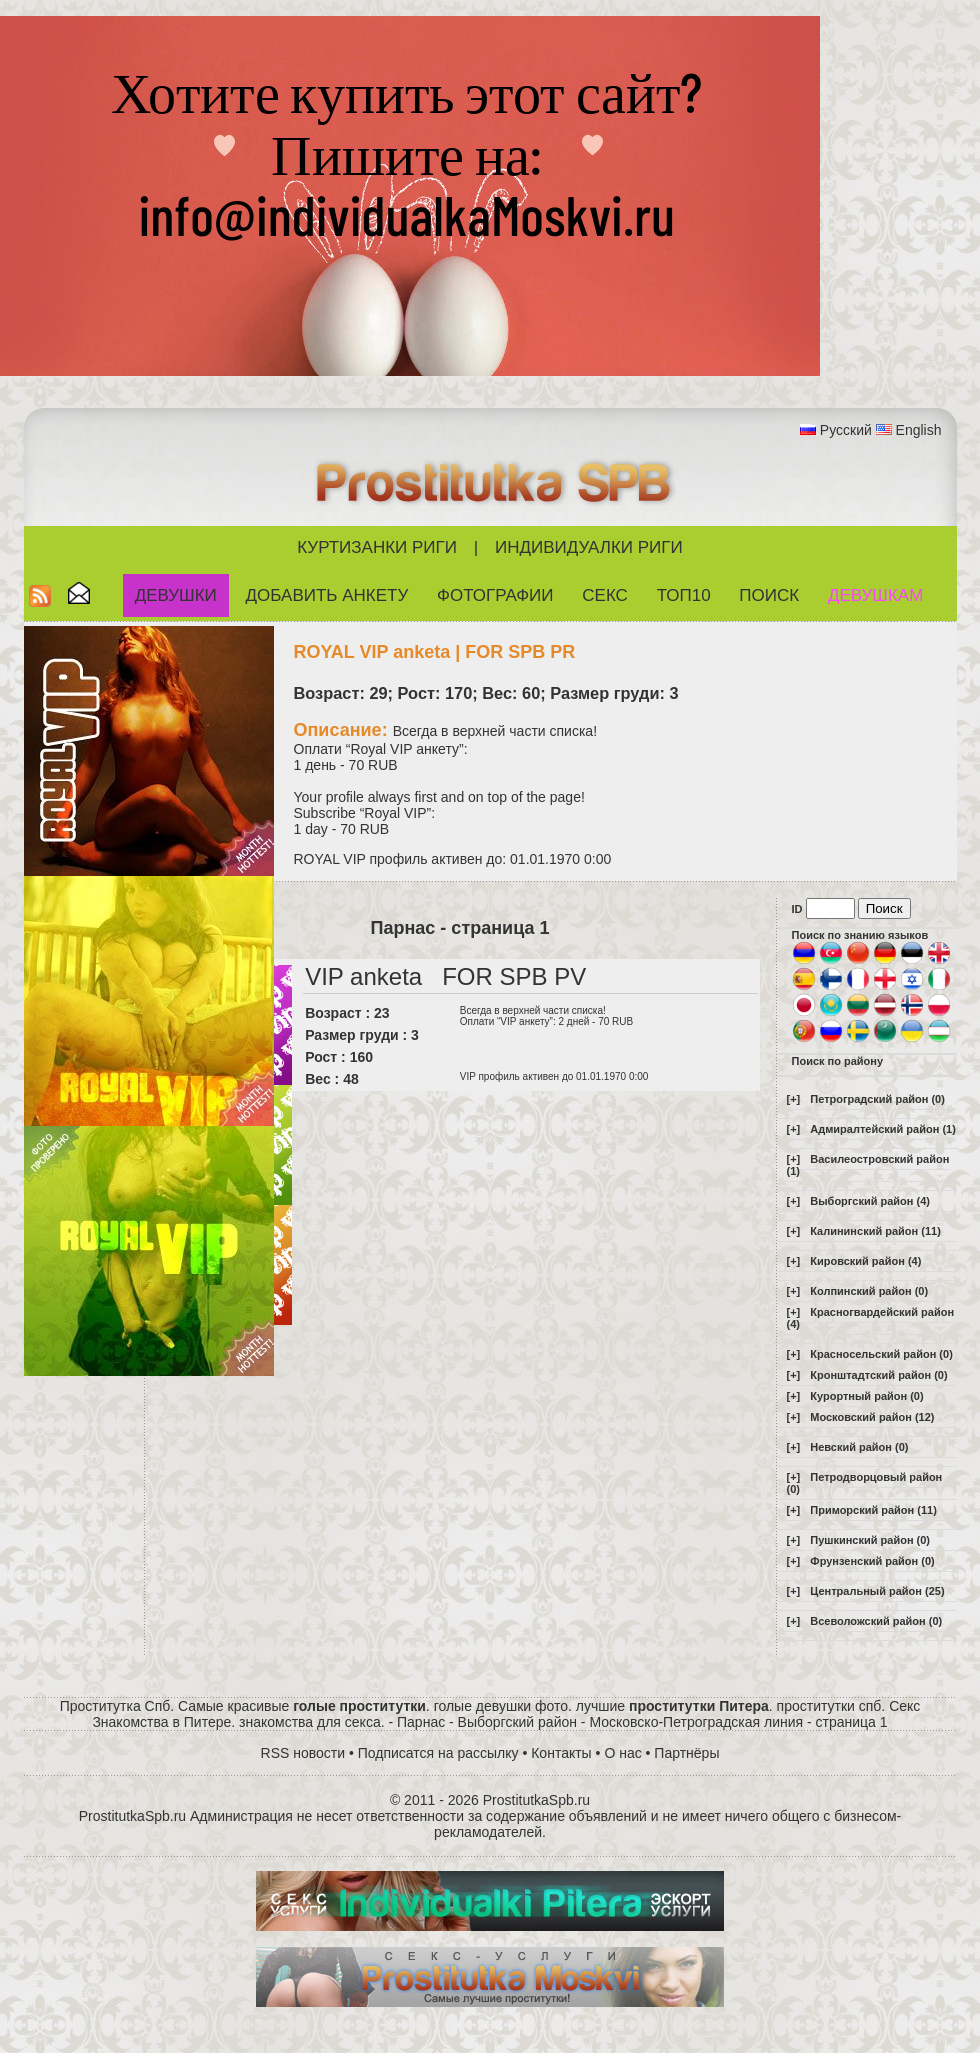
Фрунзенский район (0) (872, 1561)
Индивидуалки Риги (589, 547)
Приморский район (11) (873, 1510)
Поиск (769, 595)
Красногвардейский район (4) (871, 1318)
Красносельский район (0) (881, 1354)
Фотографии (495, 595)
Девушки (176, 595)
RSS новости (303, 1753)
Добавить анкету (327, 595)
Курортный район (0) (866, 1396)
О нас (622, 1753)
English (919, 430)
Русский (846, 430)
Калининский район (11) (875, 1231)
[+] (794, 1099)
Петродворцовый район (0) (865, 1483)
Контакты (561, 1753)
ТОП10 (684, 595)
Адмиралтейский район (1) (883, 1129)
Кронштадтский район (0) (878, 1375)
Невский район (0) (859, 1447)
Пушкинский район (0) (870, 1540)
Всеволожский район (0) (876, 1621)
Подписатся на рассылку (438, 1753)
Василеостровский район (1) (868, 1165)
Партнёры (686, 1753)
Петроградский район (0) (877, 1099)
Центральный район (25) (877, 1591)
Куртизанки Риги (377, 547)
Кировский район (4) (865, 1261)
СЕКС (605, 595)
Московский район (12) (872, 1417)
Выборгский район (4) (870, 1201)
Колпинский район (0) (869, 1291)
